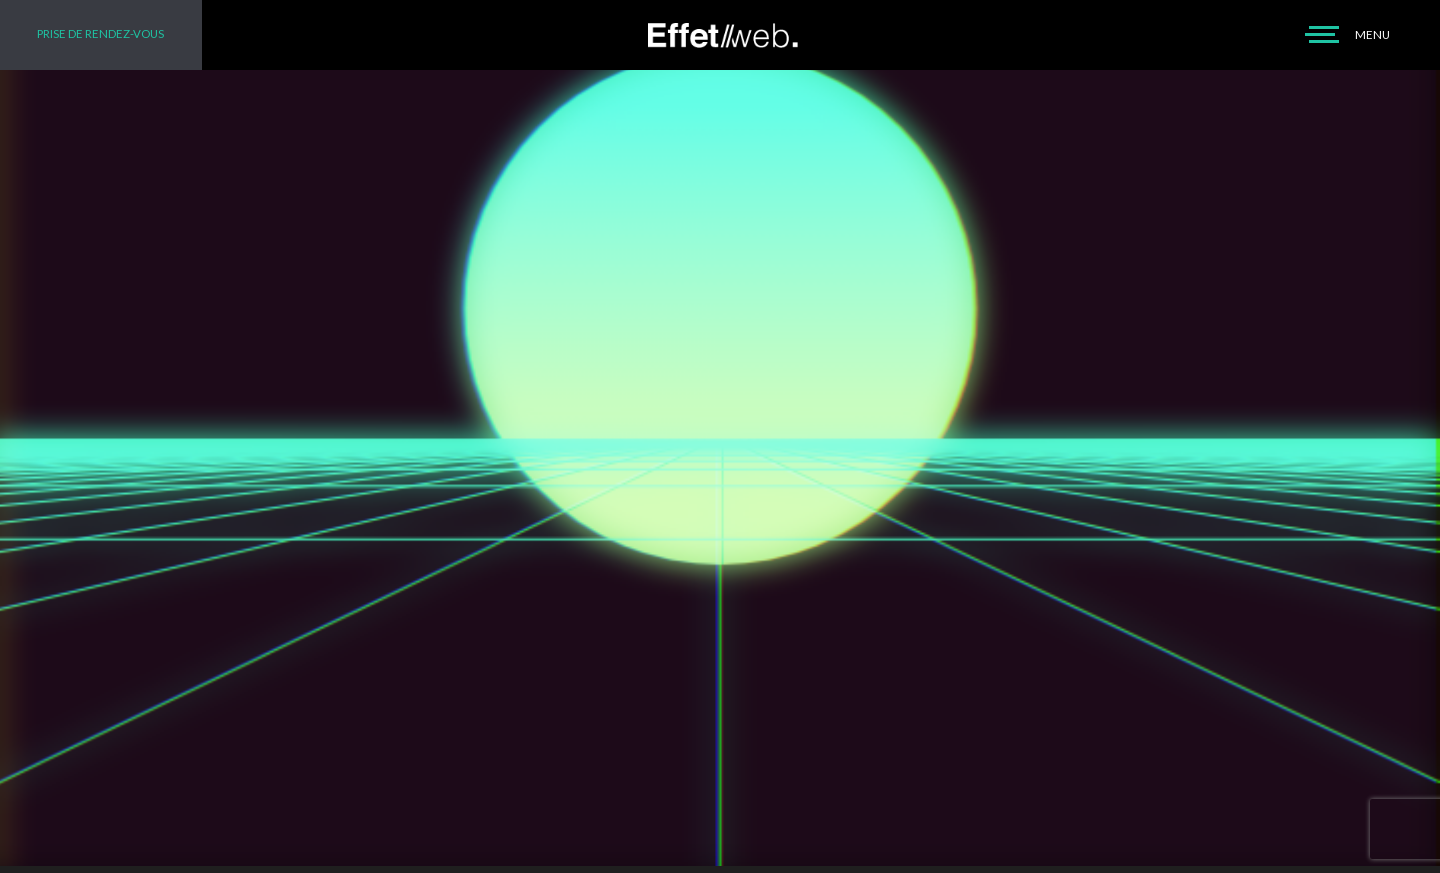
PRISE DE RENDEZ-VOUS (100, 33)
